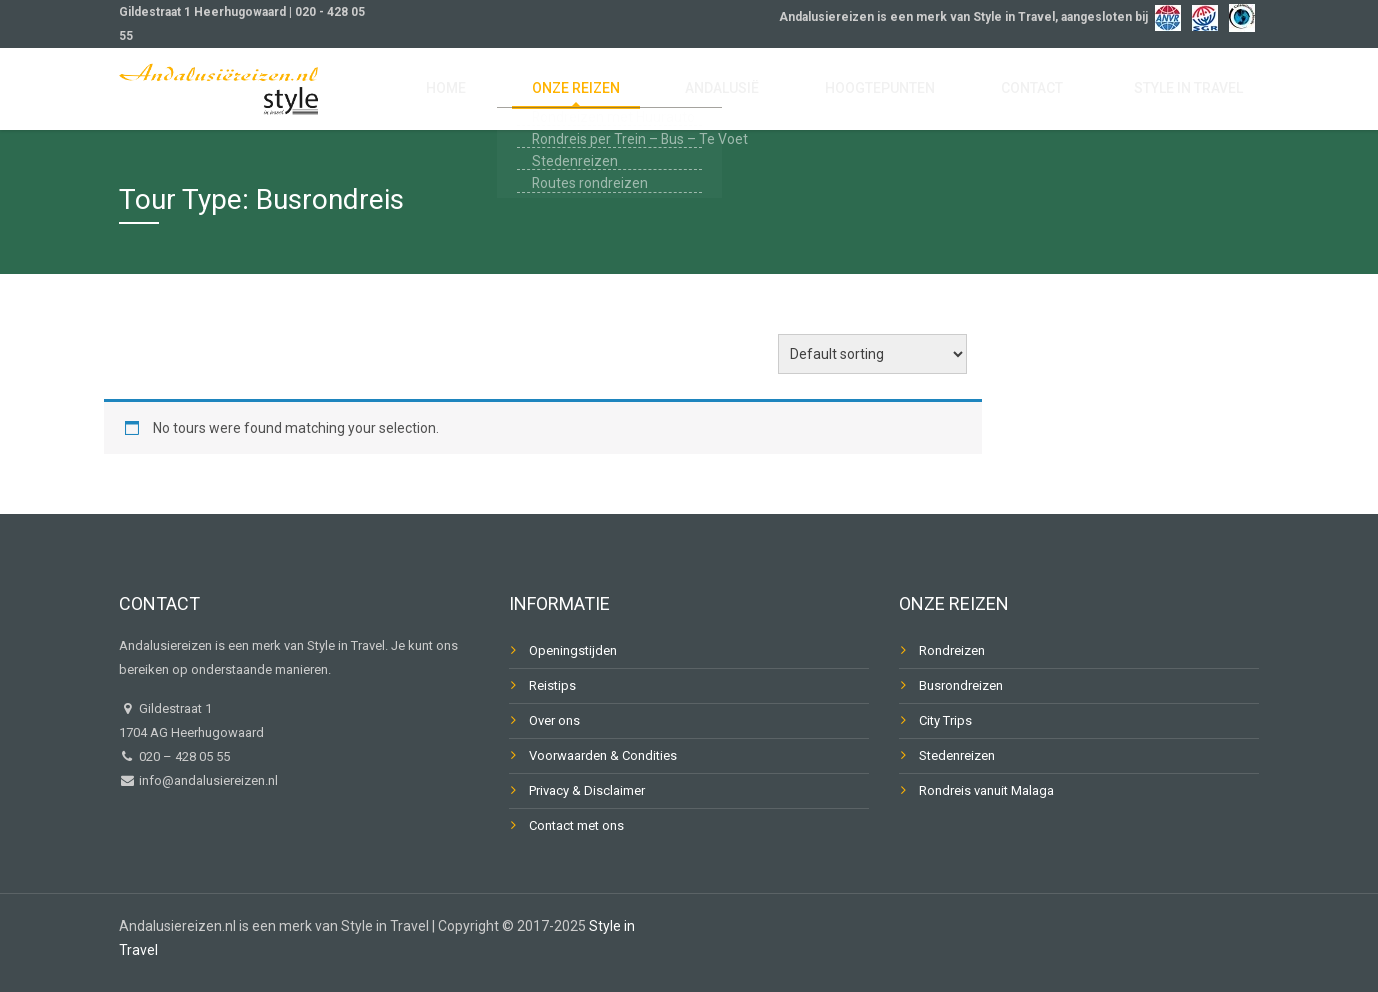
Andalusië (800, 92)
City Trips (945, 720)
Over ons (554, 720)
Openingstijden (573, 650)
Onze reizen (679, 92)
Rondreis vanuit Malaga (986, 790)
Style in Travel (1199, 92)
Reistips (552, 685)
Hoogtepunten (935, 92)
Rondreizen (952, 650)
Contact (1065, 92)
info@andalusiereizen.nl (207, 780)
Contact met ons (576, 825)
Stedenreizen (957, 755)
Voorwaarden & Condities (603, 755)
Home (575, 92)
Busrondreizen (961, 685)
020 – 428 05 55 (184, 756)
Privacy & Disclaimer (587, 790)
